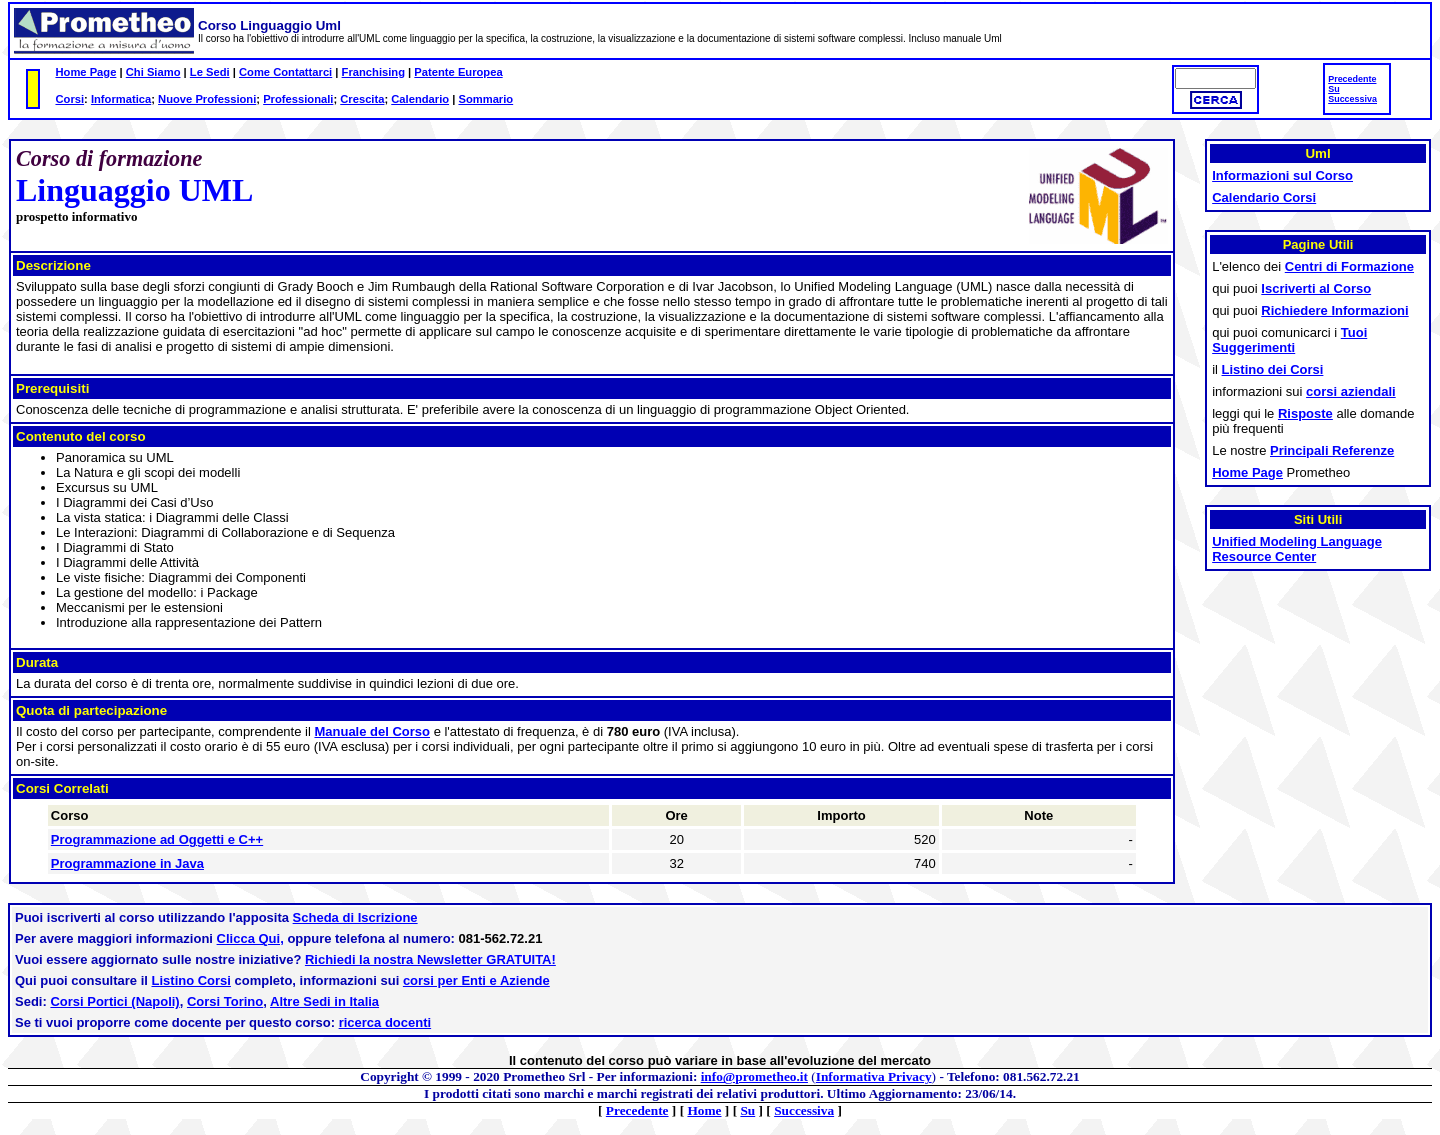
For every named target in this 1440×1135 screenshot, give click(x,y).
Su (1333, 89)
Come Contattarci (285, 72)
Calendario (420, 99)
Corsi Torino (225, 1001)
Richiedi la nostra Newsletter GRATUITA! (430, 959)
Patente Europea (458, 72)
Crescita (362, 99)
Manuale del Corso (372, 731)
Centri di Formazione (1349, 266)
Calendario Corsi (1264, 197)
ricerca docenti (385, 1022)
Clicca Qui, (250, 938)
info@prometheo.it (754, 1076)
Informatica (121, 99)
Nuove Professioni (207, 99)
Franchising (373, 72)
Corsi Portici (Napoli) (114, 1001)
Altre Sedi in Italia (324, 1001)
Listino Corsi (191, 980)
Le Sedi (210, 72)
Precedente (1352, 79)
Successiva (1352, 99)
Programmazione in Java (127, 863)
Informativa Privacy (874, 1076)
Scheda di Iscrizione (355, 917)
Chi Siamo (153, 72)
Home (704, 1110)
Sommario (485, 99)
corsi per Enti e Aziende (476, 980)
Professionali (298, 99)
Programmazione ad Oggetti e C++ (157, 839)
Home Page (85, 72)
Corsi (69, 99)
